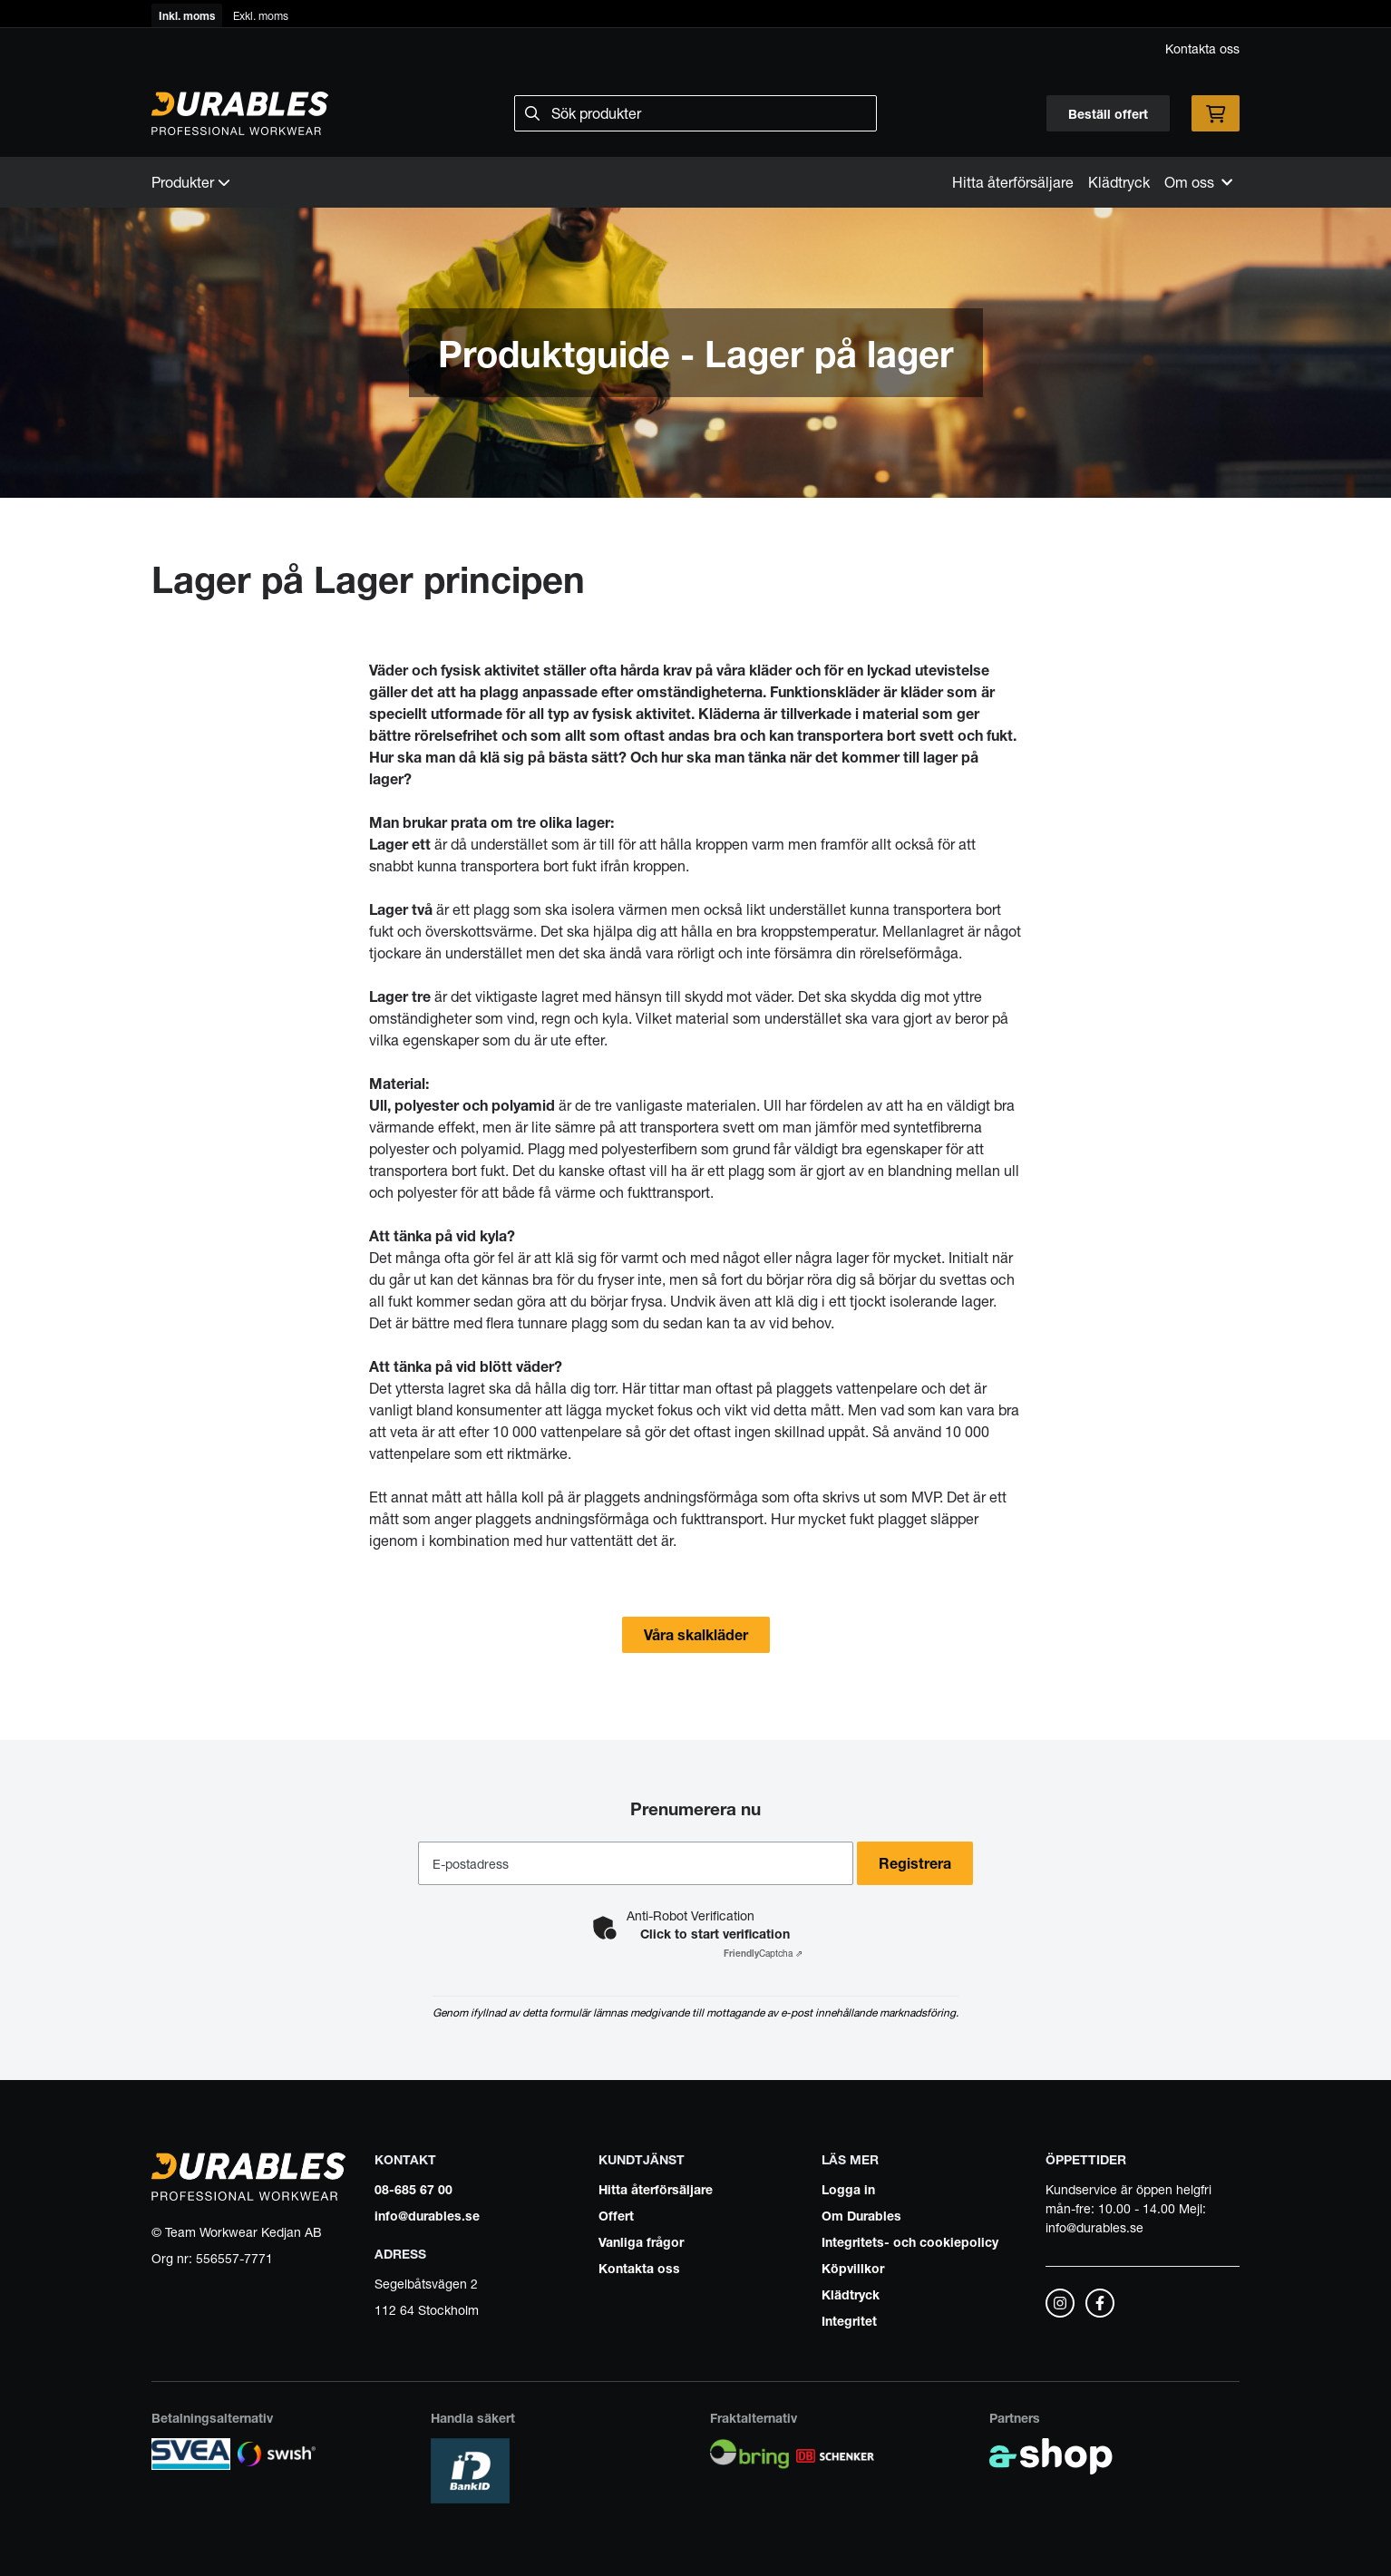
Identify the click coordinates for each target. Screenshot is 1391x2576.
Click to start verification (715, 1933)
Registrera (920, 1863)
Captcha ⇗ (763, 1953)
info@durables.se (427, 2215)
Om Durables (861, 2215)
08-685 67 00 (413, 2188)
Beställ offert (1108, 113)
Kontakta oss (1202, 48)
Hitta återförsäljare (1013, 182)
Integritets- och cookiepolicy (910, 2241)
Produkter (190, 182)
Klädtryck (1119, 182)
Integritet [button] (849, 2320)
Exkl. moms (260, 15)
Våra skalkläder (696, 1635)
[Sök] (695, 113)
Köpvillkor (853, 2267)
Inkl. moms (187, 15)
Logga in (848, 2188)
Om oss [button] (1198, 182)
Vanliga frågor (641, 2241)
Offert (616, 2215)
